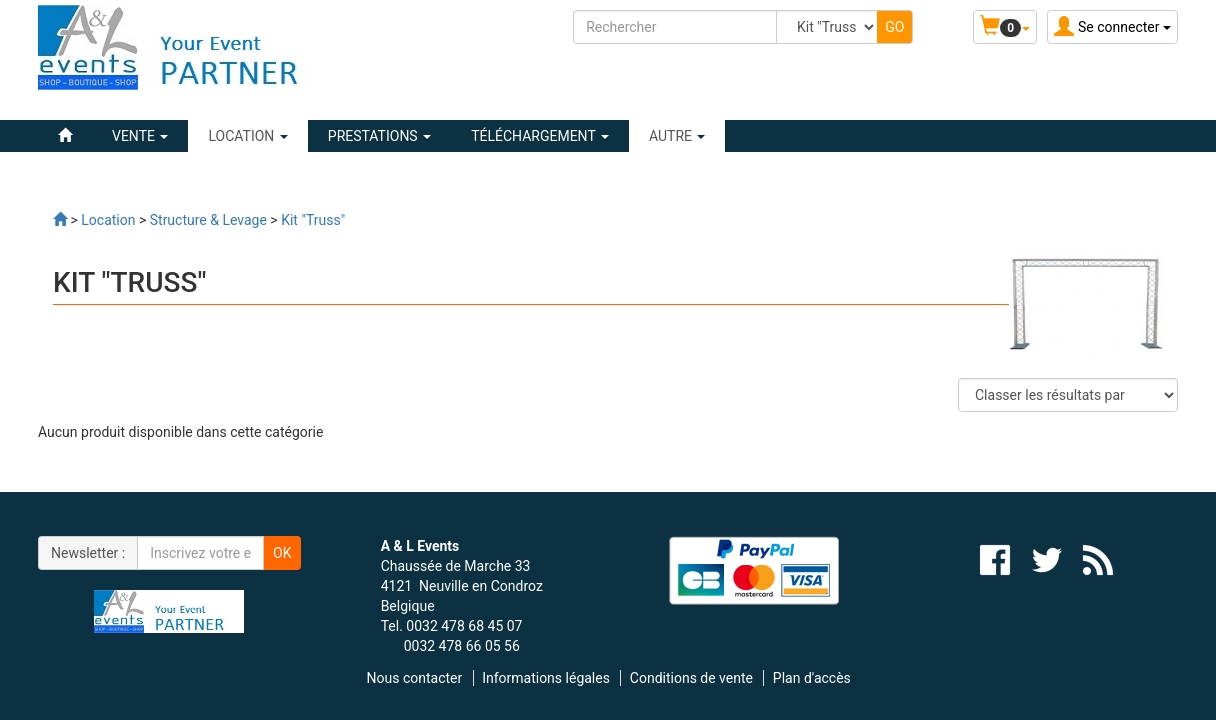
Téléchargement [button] (540, 136)
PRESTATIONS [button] (379, 136)
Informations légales (546, 678)
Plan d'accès (812, 678)
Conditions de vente (691, 678)
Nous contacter (415, 678)
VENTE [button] (140, 136)
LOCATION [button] (247, 136)
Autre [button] (677, 136)
